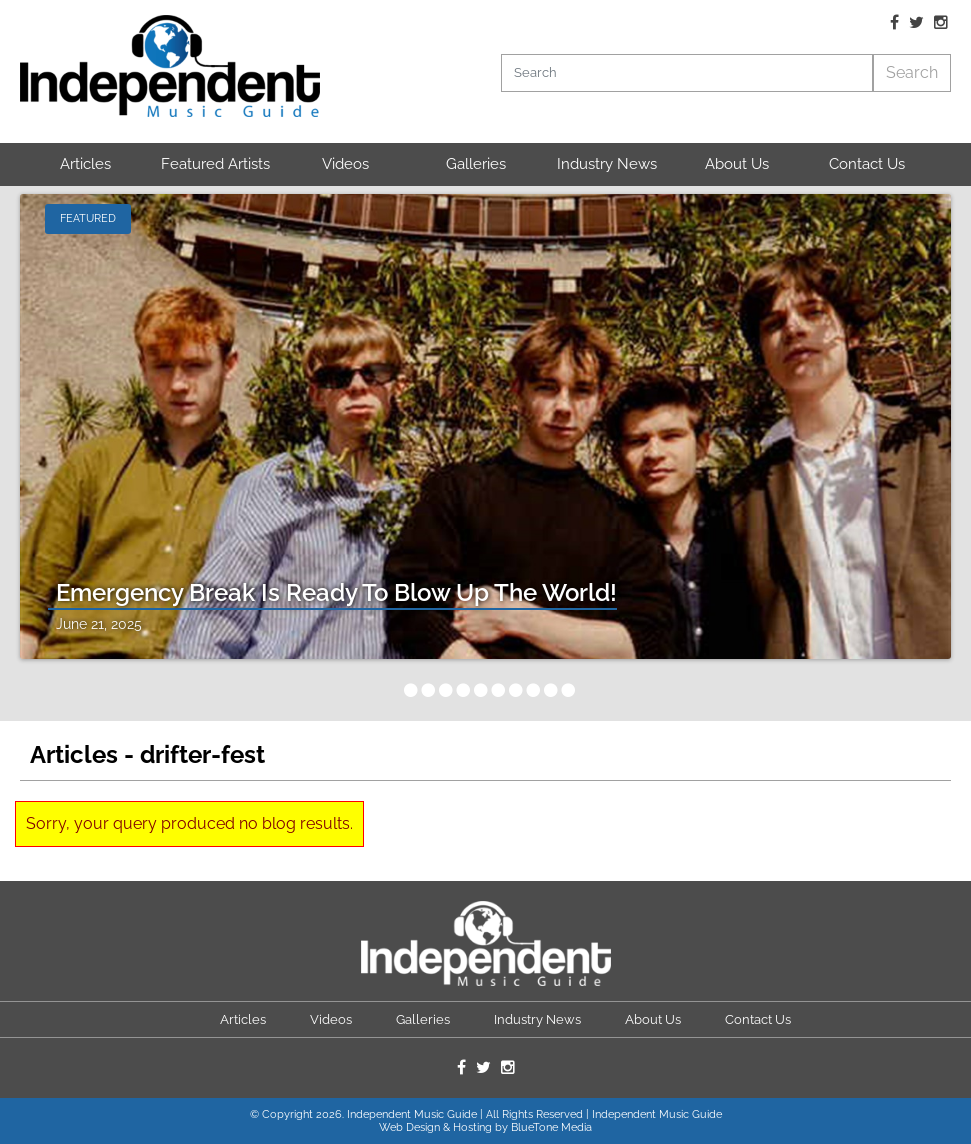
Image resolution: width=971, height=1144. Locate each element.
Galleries (476, 164)
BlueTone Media (551, 1127)
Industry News (607, 164)
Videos (345, 164)
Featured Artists (215, 164)
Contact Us (867, 164)
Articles (85, 164)
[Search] (687, 73)
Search (912, 72)
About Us (737, 164)
